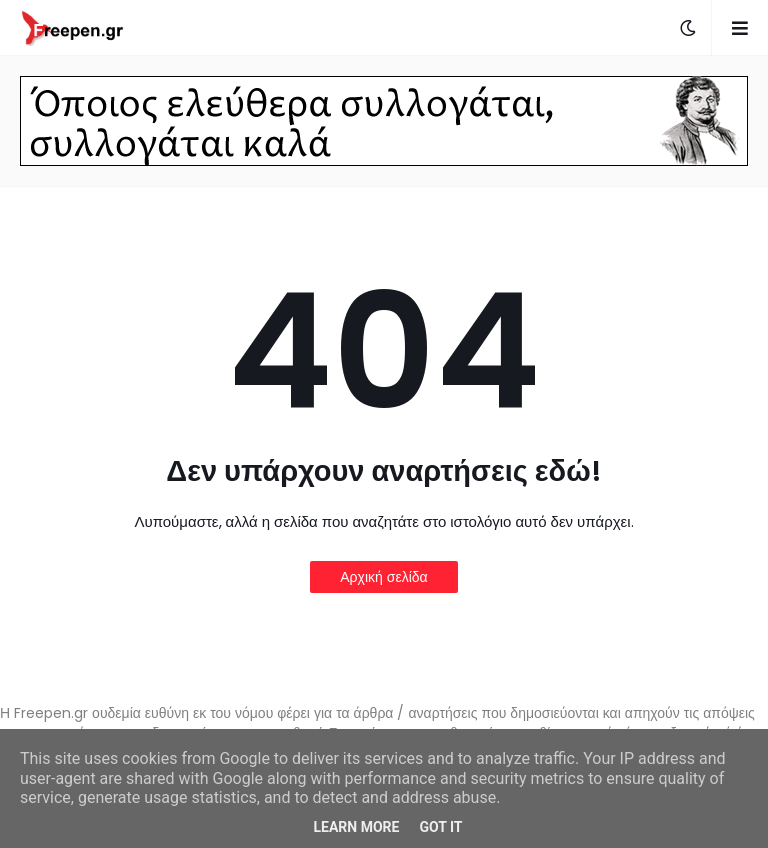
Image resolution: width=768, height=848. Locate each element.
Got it (440, 827)
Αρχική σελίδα (383, 577)
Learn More (356, 827)
